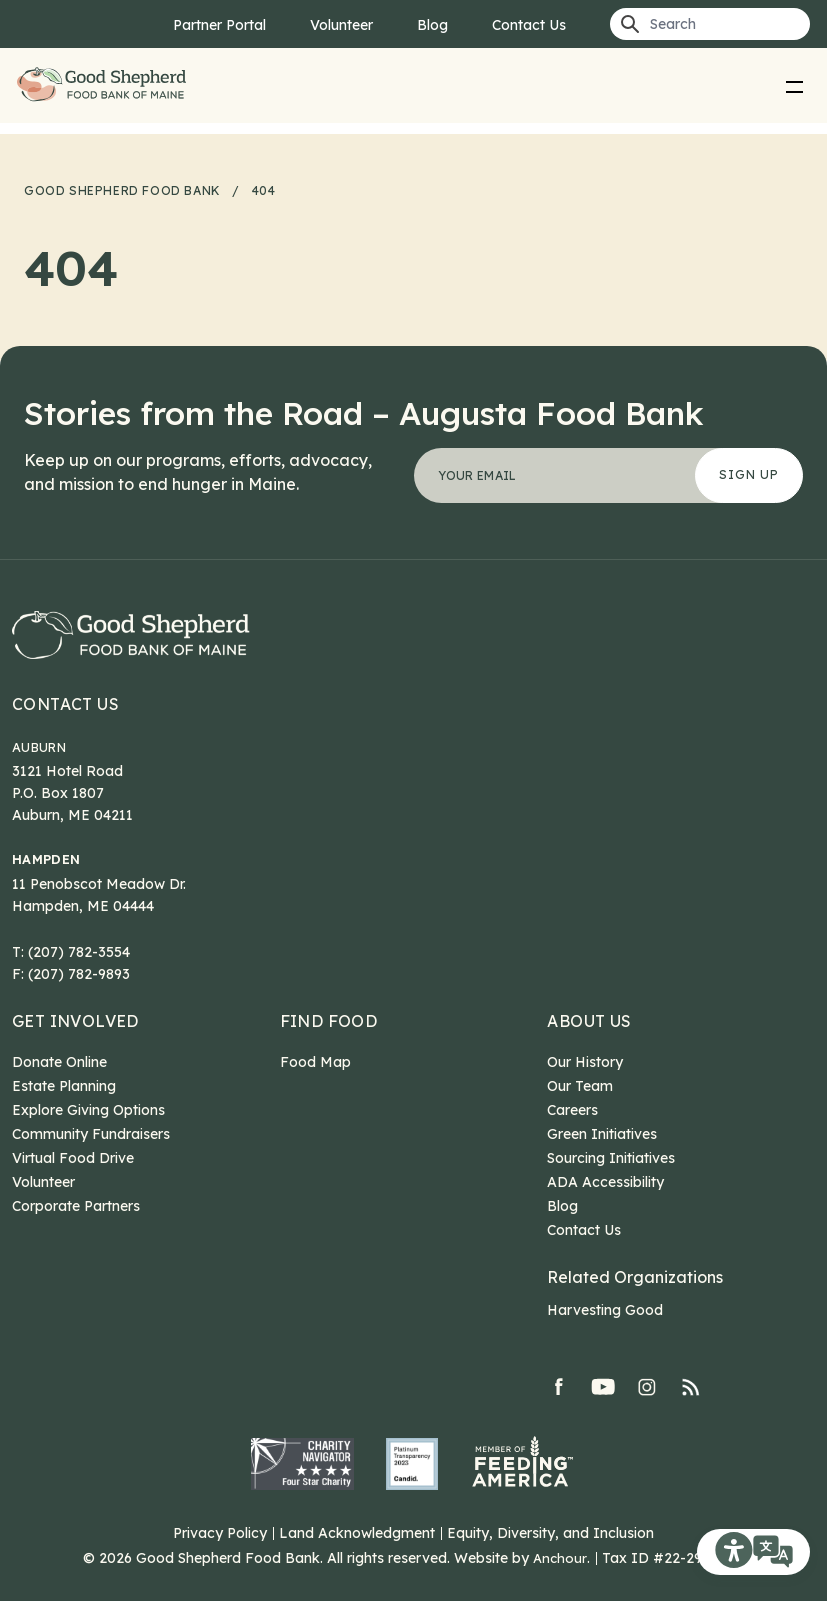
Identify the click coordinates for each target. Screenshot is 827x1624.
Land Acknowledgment (357, 1556)
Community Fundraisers (91, 1157)
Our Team (580, 1109)
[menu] (794, 86)
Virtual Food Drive (73, 1181)
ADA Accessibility (605, 1205)
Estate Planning (64, 1109)
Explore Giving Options (88, 1133)
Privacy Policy (220, 1556)
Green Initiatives (602, 1157)
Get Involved (75, 1044)
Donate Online (59, 1085)
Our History (585, 1085)
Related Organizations (635, 1300)
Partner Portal (219, 25)
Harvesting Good (605, 1333)
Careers (572, 1133)
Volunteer (341, 25)
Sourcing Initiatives (611, 1181)
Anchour (560, 1581)
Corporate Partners (76, 1229)
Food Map (315, 1085)
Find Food (329, 1044)
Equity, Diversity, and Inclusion (550, 1556)
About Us (589, 1044)
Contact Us (529, 25)
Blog (432, 25)
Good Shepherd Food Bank (106, 85)
